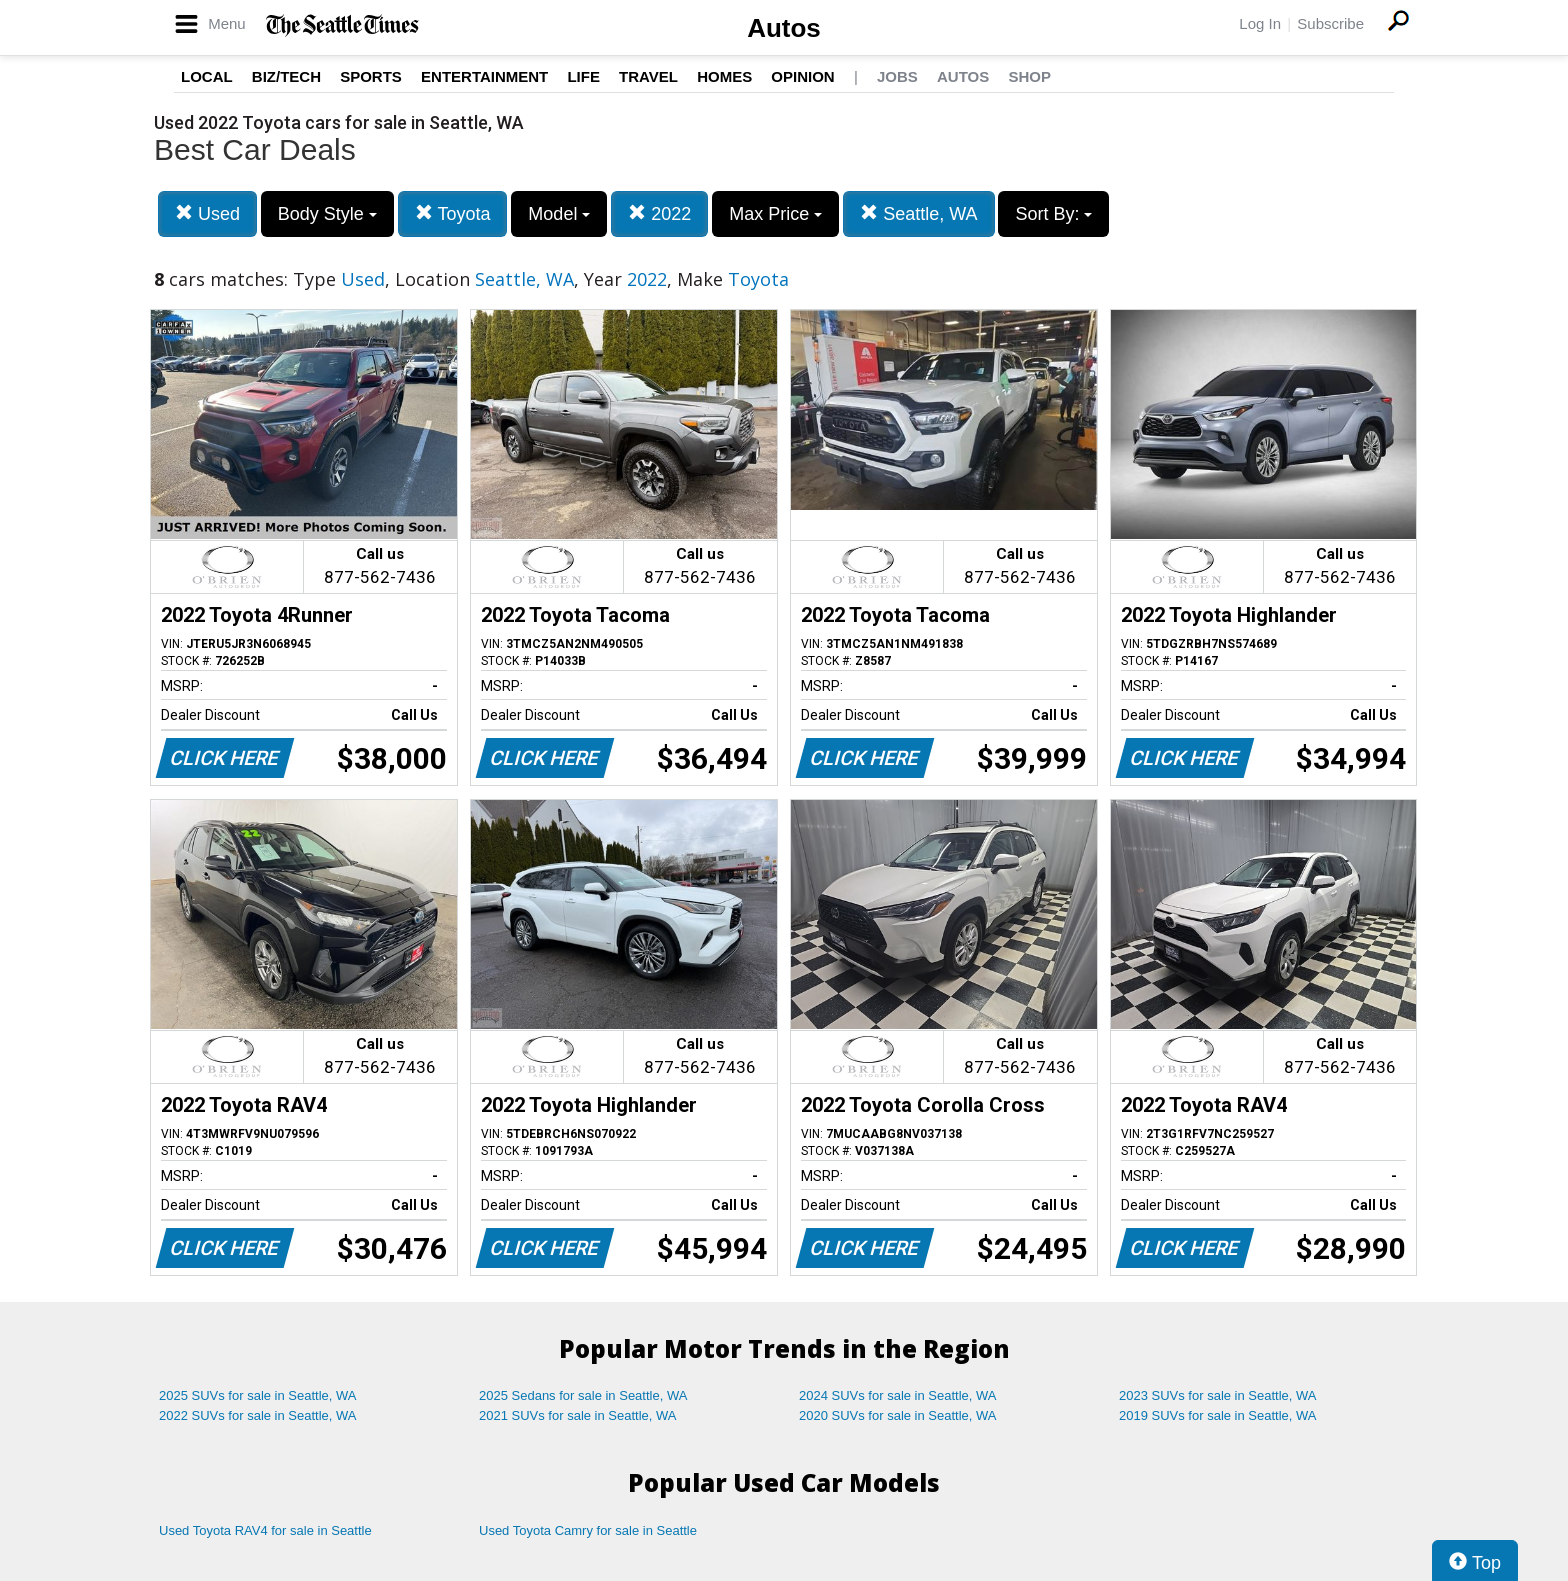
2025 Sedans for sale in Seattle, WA (583, 1395)
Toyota (453, 213)
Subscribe (1330, 23)
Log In (1260, 23)
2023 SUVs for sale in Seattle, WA (1218, 1395)
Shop (1029, 76)
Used (207, 213)
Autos (784, 28)
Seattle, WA (918, 213)
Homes (724, 76)
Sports (371, 76)
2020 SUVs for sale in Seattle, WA (898, 1415)
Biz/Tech (286, 76)
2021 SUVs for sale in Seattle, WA (578, 1415)
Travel (648, 76)
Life (583, 76)
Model (559, 214)
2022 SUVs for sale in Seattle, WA (258, 1415)
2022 (659, 213)
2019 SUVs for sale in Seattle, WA (1218, 1415)
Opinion (802, 76)
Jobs (897, 76)
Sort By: (1053, 214)
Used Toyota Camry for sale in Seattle (588, 1530)
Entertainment (484, 76)
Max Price (775, 214)
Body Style (327, 214)
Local (207, 76)
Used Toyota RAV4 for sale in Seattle (265, 1530)
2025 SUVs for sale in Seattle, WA (258, 1395)
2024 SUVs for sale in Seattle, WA (898, 1395)
